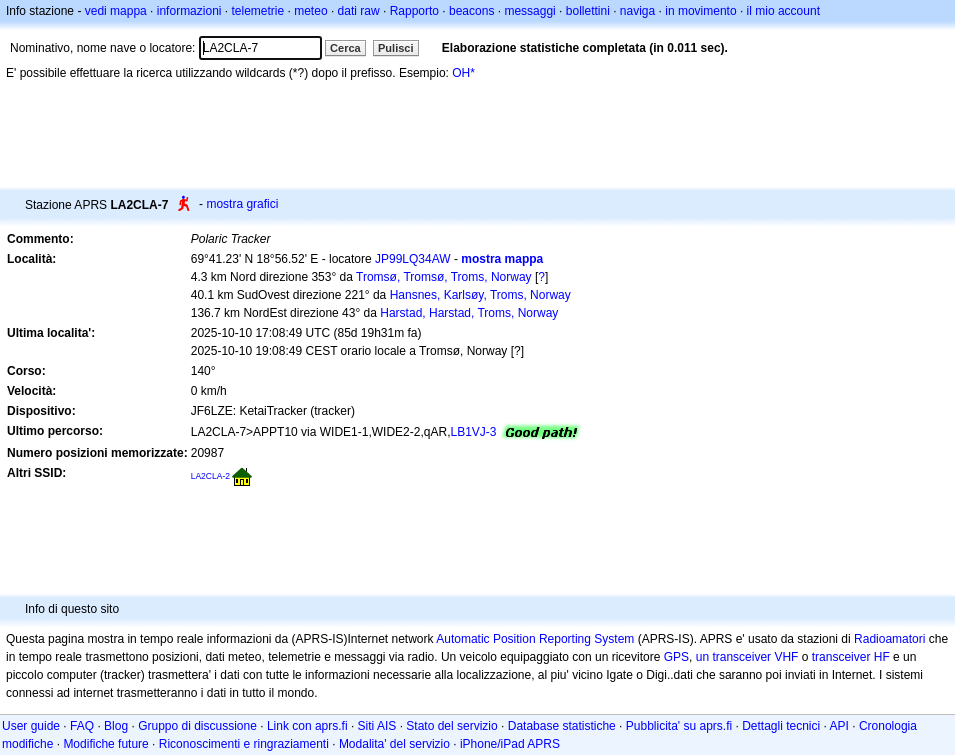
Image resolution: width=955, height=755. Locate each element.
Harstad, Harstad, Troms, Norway (469, 313)
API (839, 726)
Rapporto (414, 11)
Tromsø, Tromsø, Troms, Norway (444, 277)
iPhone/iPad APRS (510, 744)
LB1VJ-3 (473, 432)
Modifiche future (105, 744)
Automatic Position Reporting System (535, 639)
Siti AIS (377, 726)
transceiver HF (851, 657)
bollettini (588, 11)
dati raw (359, 11)
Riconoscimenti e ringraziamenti (244, 744)
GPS (676, 657)
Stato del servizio (451, 726)
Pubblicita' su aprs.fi (679, 726)
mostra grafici (242, 204)
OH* (463, 73)
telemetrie (258, 11)
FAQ (82, 726)
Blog (116, 726)
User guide (31, 726)
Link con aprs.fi (307, 726)
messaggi (529, 11)
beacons (471, 11)
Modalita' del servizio (394, 744)
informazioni (189, 11)
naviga (637, 11)
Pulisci (395, 48)
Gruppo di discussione (197, 726)
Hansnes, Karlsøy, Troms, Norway (480, 295)
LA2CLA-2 (210, 476)
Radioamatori (889, 639)
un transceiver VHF (747, 657)
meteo (310, 11)
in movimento (700, 11)
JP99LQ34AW (413, 259)
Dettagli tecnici (781, 726)
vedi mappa (116, 11)
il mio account (783, 11)
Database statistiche (562, 726)
